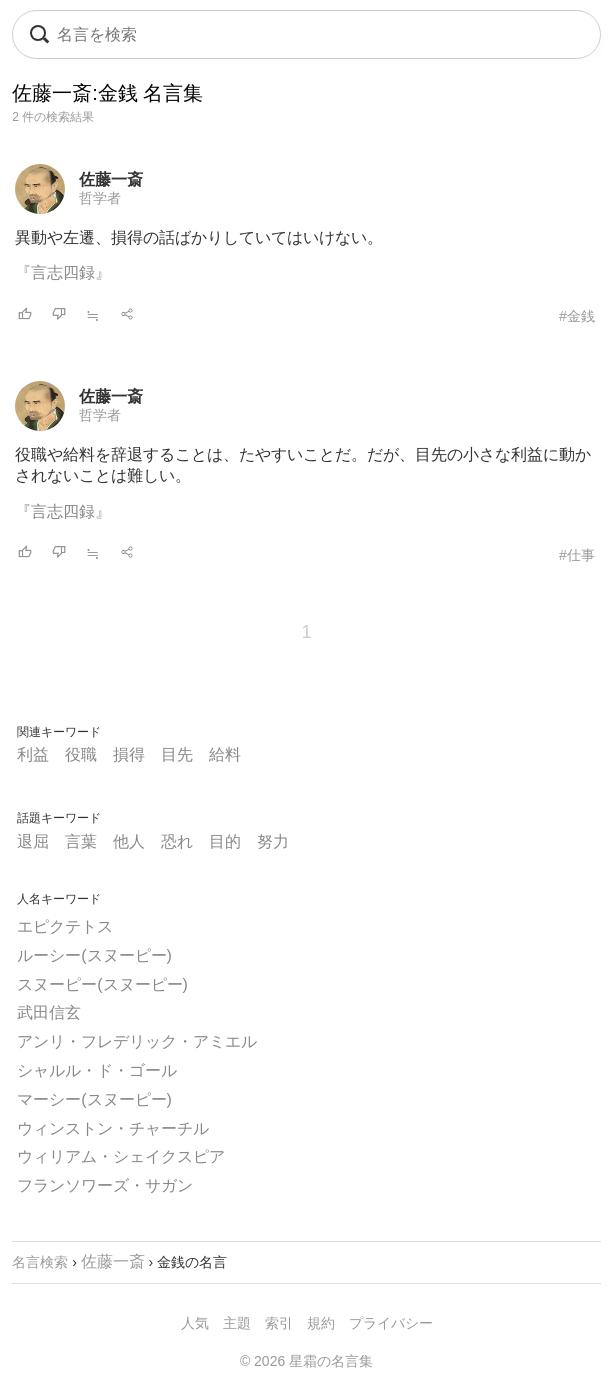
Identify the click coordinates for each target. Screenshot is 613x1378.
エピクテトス (65, 926)
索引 (279, 1323)
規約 (321, 1323)
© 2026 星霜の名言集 (306, 1361)
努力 (273, 841)
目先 (177, 754)
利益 (33, 754)
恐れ (177, 841)
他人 (129, 841)
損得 (129, 754)
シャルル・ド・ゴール (97, 1070)
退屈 (33, 841)
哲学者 (100, 198)
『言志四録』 (63, 272)
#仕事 (577, 555)
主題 (237, 1323)
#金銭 (577, 316)
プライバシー (391, 1323)
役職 (81, 754)
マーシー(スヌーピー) (94, 1099)
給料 (225, 754)
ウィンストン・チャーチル (113, 1128)
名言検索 (40, 1262)
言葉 (81, 841)
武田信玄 (49, 1012)
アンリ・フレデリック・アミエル (137, 1041)
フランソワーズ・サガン (105, 1185)
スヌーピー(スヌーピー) (102, 984)
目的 (225, 841)
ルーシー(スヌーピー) (94, 955)
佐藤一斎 (111, 179)
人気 (195, 1323)
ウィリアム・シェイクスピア (121, 1156)
